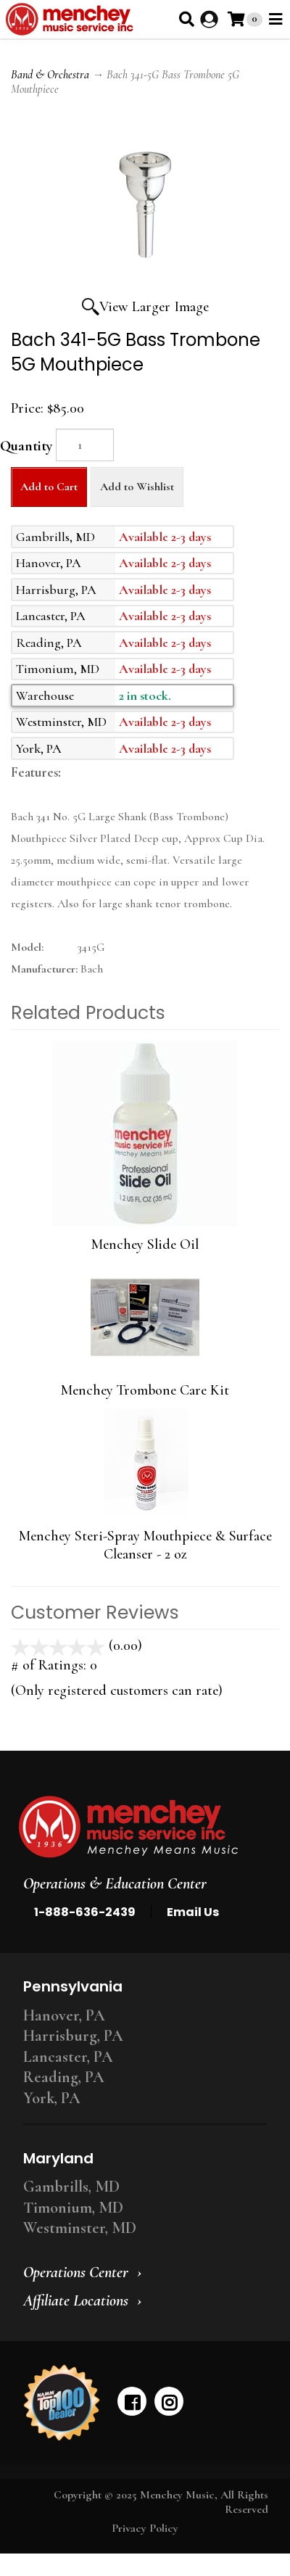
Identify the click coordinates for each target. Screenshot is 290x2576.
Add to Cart (49, 486)
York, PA (51, 2098)
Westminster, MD (79, 2227)
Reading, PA (63, 2077)
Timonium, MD (73, 2207)
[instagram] (168, 2401)
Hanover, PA (64, 2015)
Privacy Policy (145, 2528)
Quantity (26, 446)
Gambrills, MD (71, 2186)
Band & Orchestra (50, 74)
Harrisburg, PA (73, 2035)
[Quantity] (85, 445)
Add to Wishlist (137, 486)
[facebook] (131, 2401)
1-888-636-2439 (85, 1912)
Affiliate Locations (75, 2300)
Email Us (193, 1912)
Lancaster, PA (68, 2056)
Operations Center (75, 2272)
